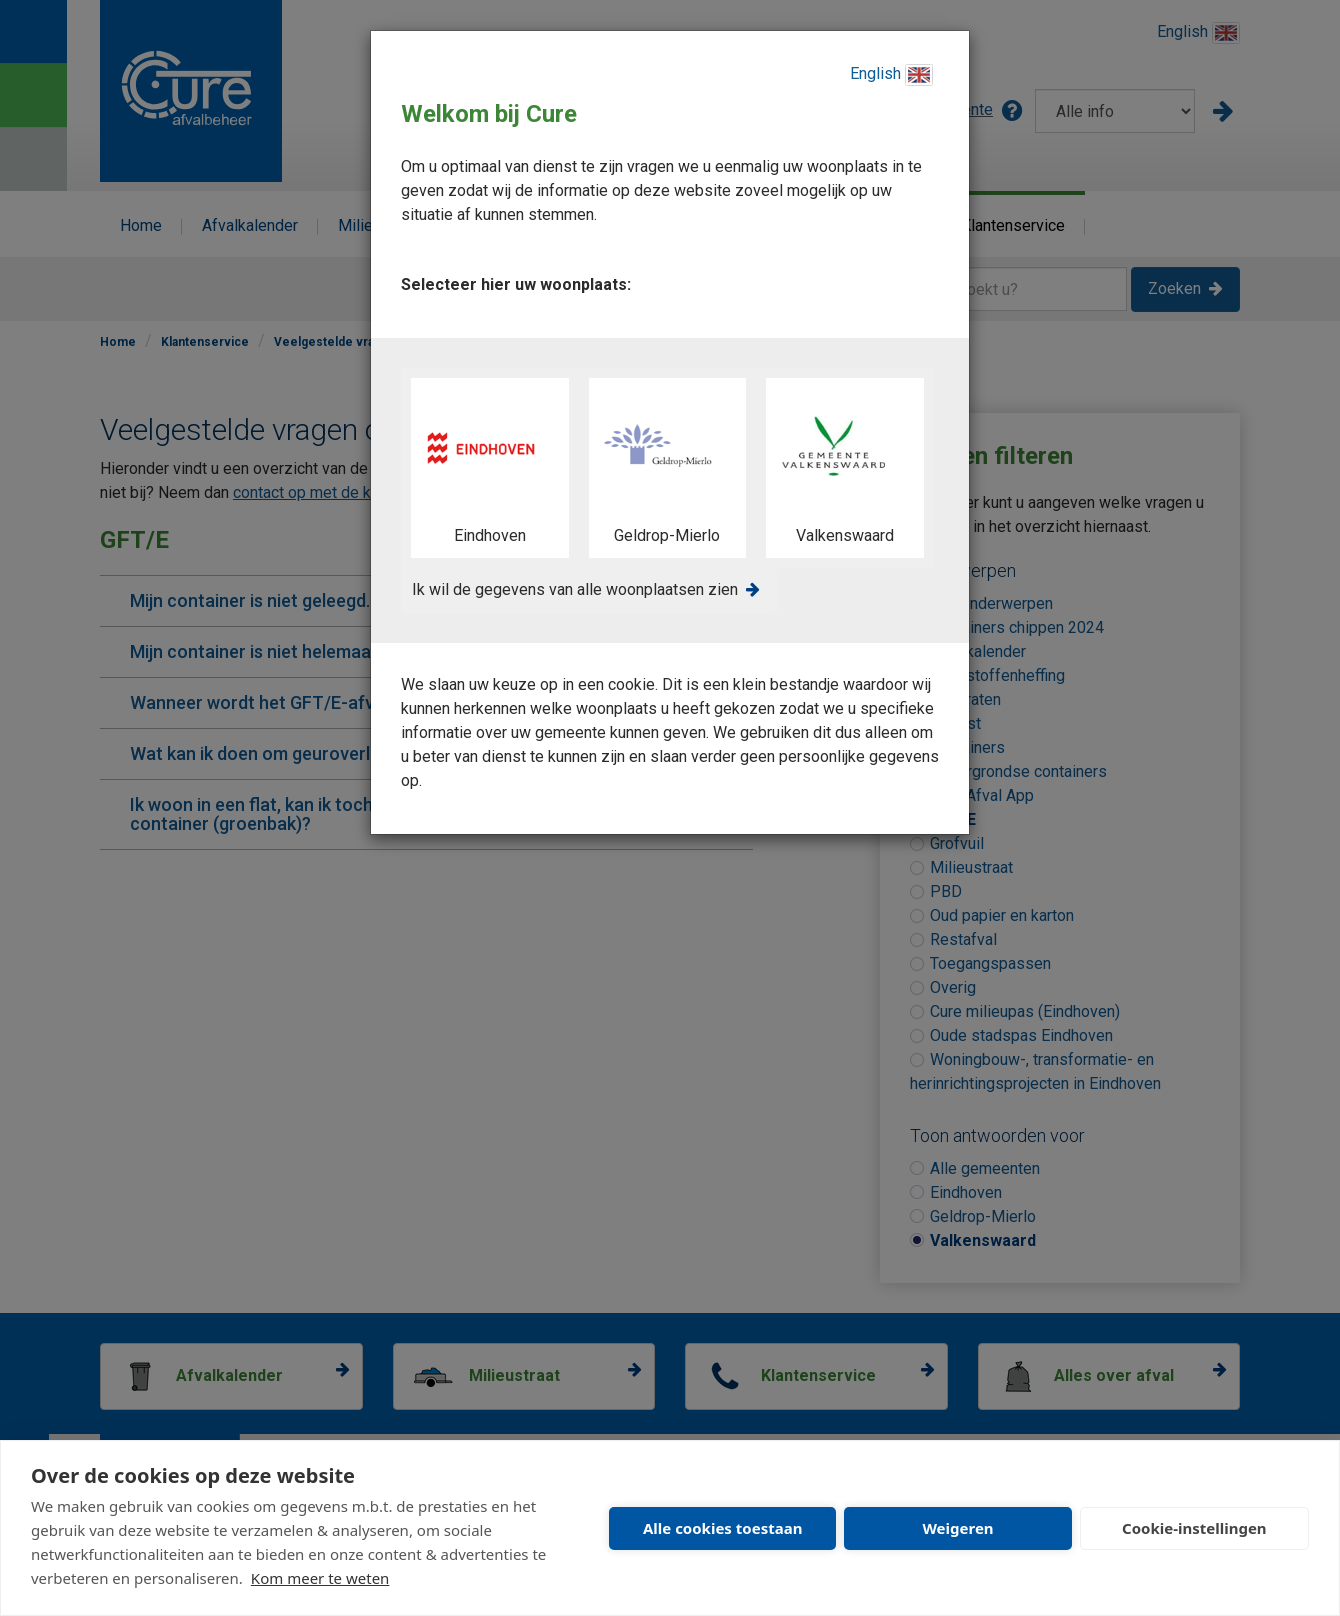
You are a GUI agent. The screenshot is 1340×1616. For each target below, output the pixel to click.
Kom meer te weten (320, 1578)
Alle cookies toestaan (722, 1528)
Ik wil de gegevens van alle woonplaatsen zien (575, 589)
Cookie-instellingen (1194, 1528)
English (891, 75)
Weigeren (957, 1528)
